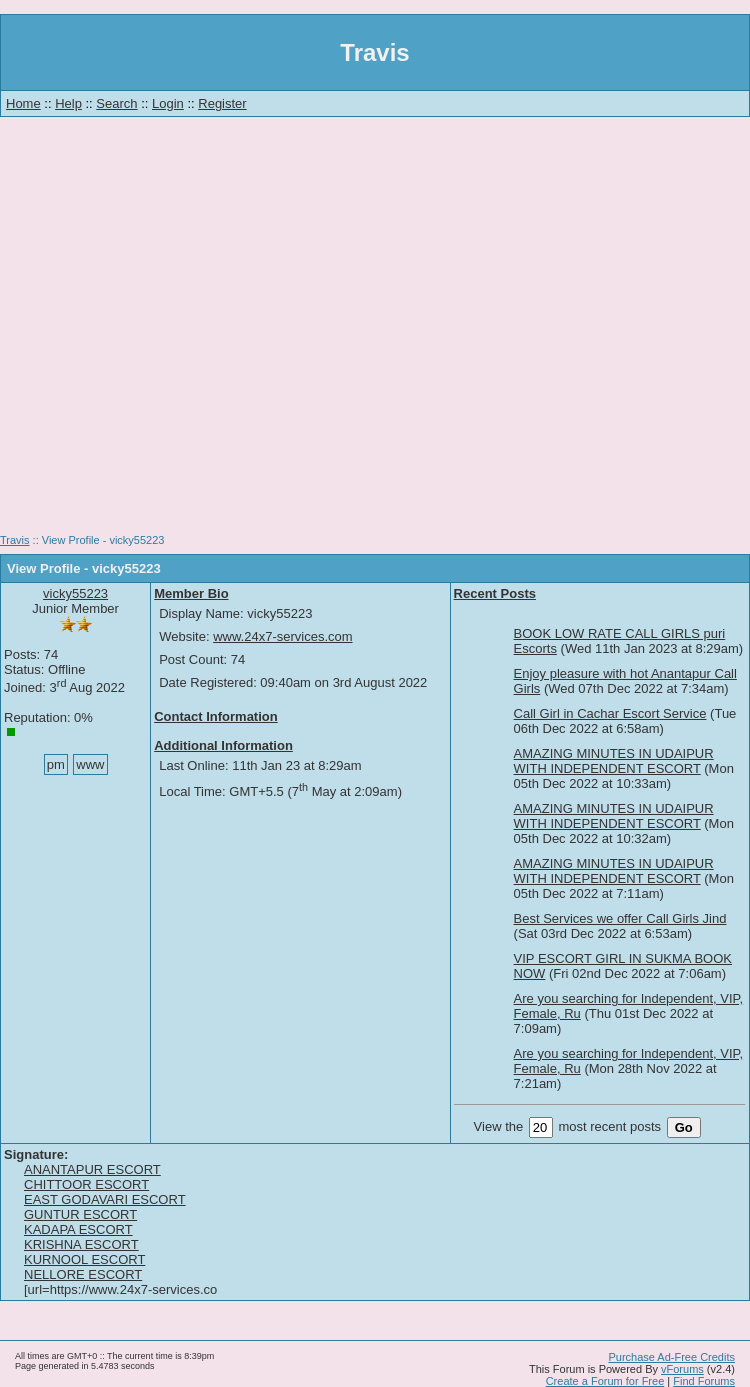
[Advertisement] (375, 332)
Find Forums (704, 1381)
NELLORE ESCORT (83, 1274)
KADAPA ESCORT (78, 1229)
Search (116, 103)
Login (168, 103)
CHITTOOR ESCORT (86, 1184)
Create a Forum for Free (605, 1381)
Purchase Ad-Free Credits (671, 1357)
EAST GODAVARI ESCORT (105, 1199)
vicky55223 (75, 593)
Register (222, 103)
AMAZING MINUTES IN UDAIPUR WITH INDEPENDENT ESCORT (614, 761)
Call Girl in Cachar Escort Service (610, 713)
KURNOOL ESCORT (84, 1259)
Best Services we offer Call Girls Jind (620, 918)
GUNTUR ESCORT (80, 1214)
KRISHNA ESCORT (81, 1244)
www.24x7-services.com (282, 636)
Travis (15, 540)
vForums (682, 1369)
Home (23, 103)
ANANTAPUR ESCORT (92, 1169)
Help (68, 103)
